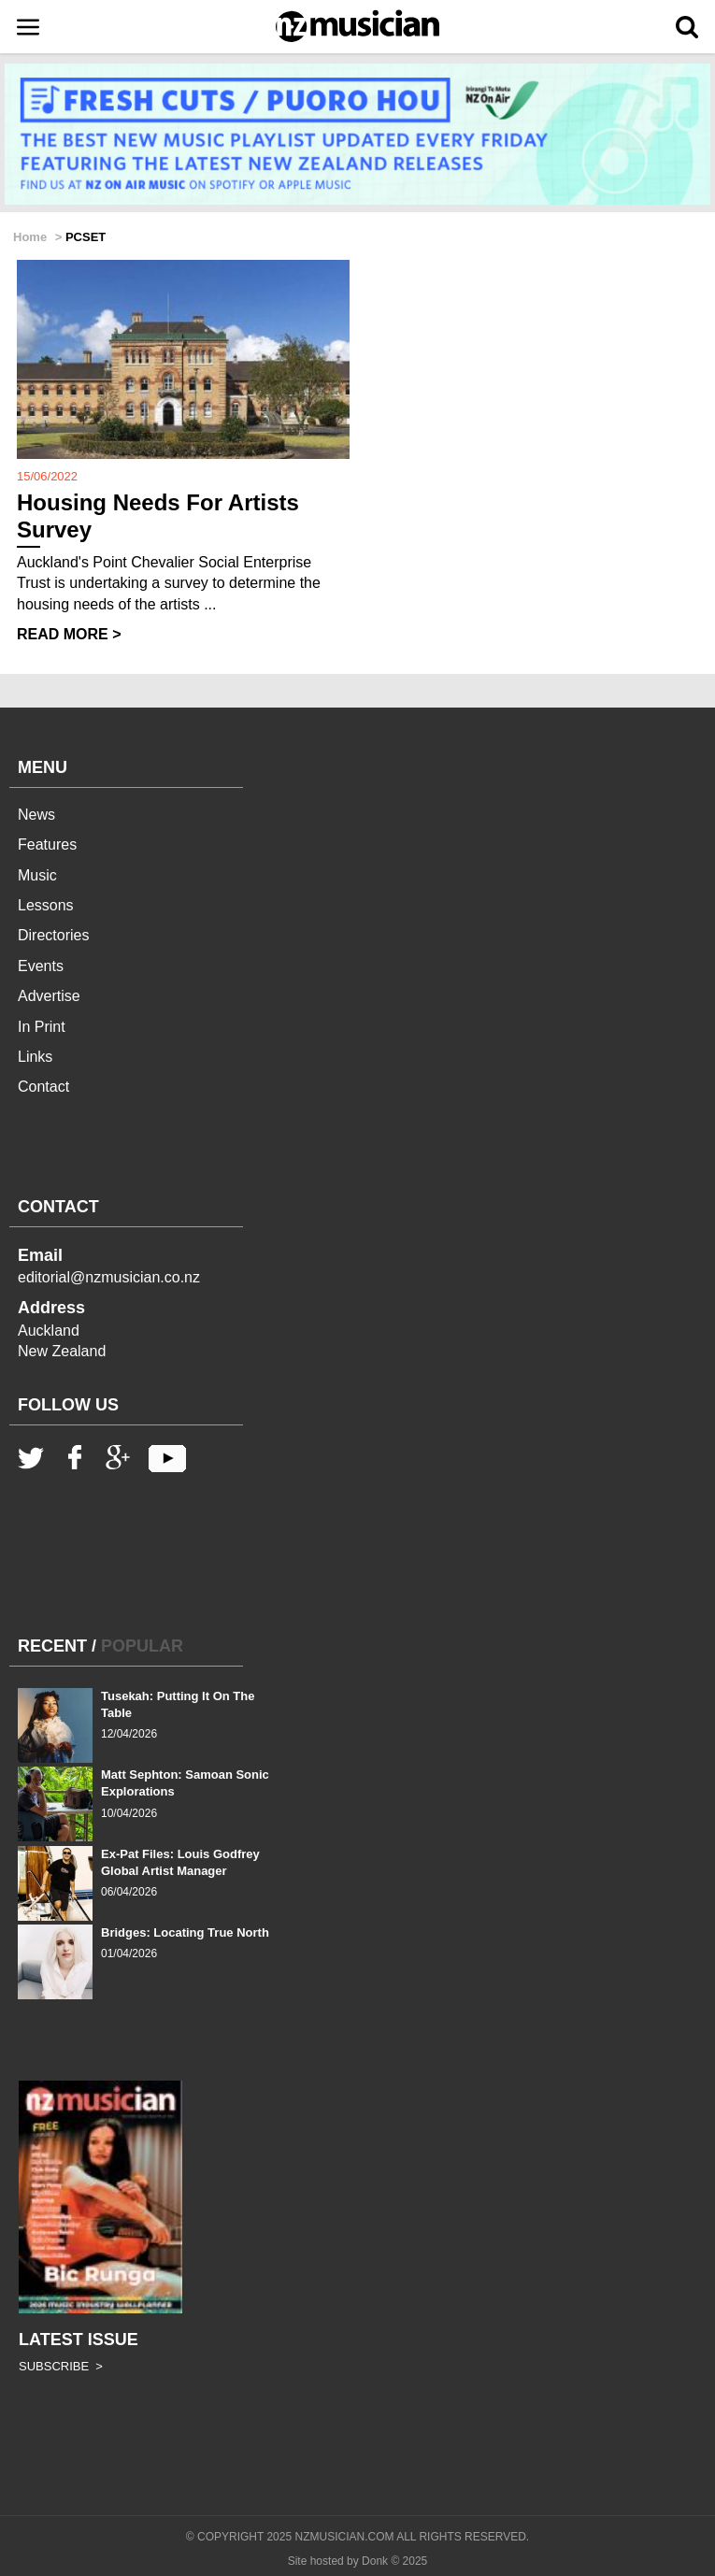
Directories (53, 935)
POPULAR (142, 1646)
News (36, 815)
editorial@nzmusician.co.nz (109, 1277)
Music (37, 875)
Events (41, 966)
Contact (43, 1087)
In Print (41, 1027)
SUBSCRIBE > (61, 2366)
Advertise (49, 996)
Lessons (46, 905)
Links (35, 1057)
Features (47, 844)
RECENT (52, 1646)
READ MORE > (69, 634)
